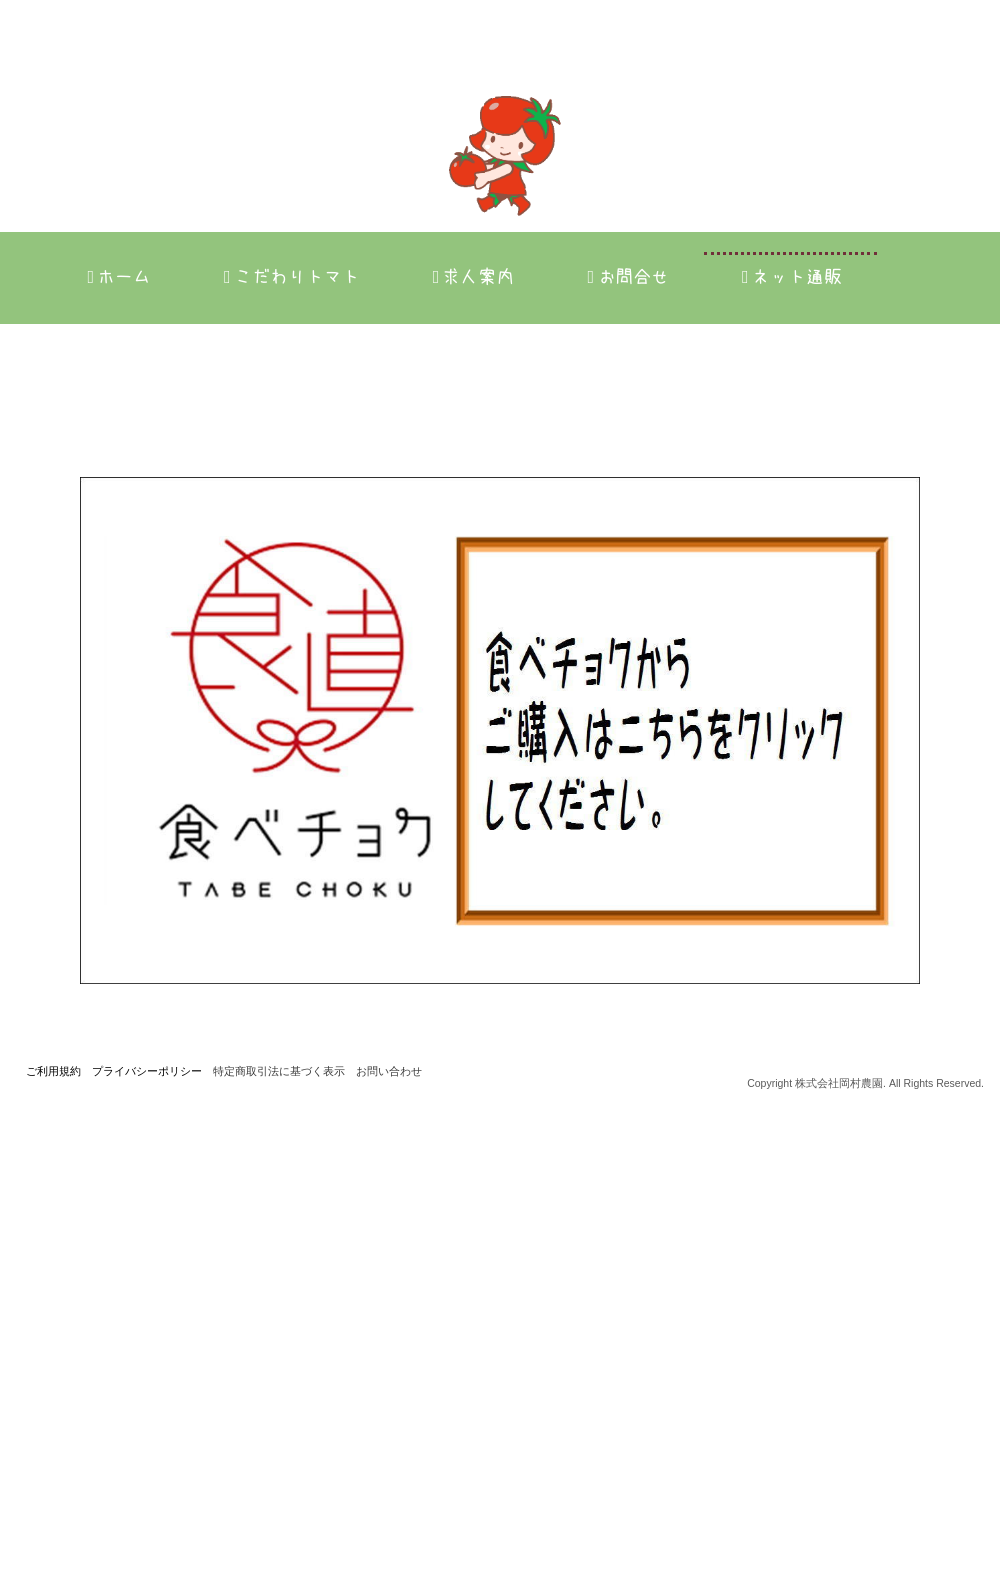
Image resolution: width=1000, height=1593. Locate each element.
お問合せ (628, 277)
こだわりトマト (292, 277)
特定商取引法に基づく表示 (279, 1554)
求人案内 (474, 277)
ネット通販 (792, 277)
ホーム (119, 277)
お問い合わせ (389, 1554)
